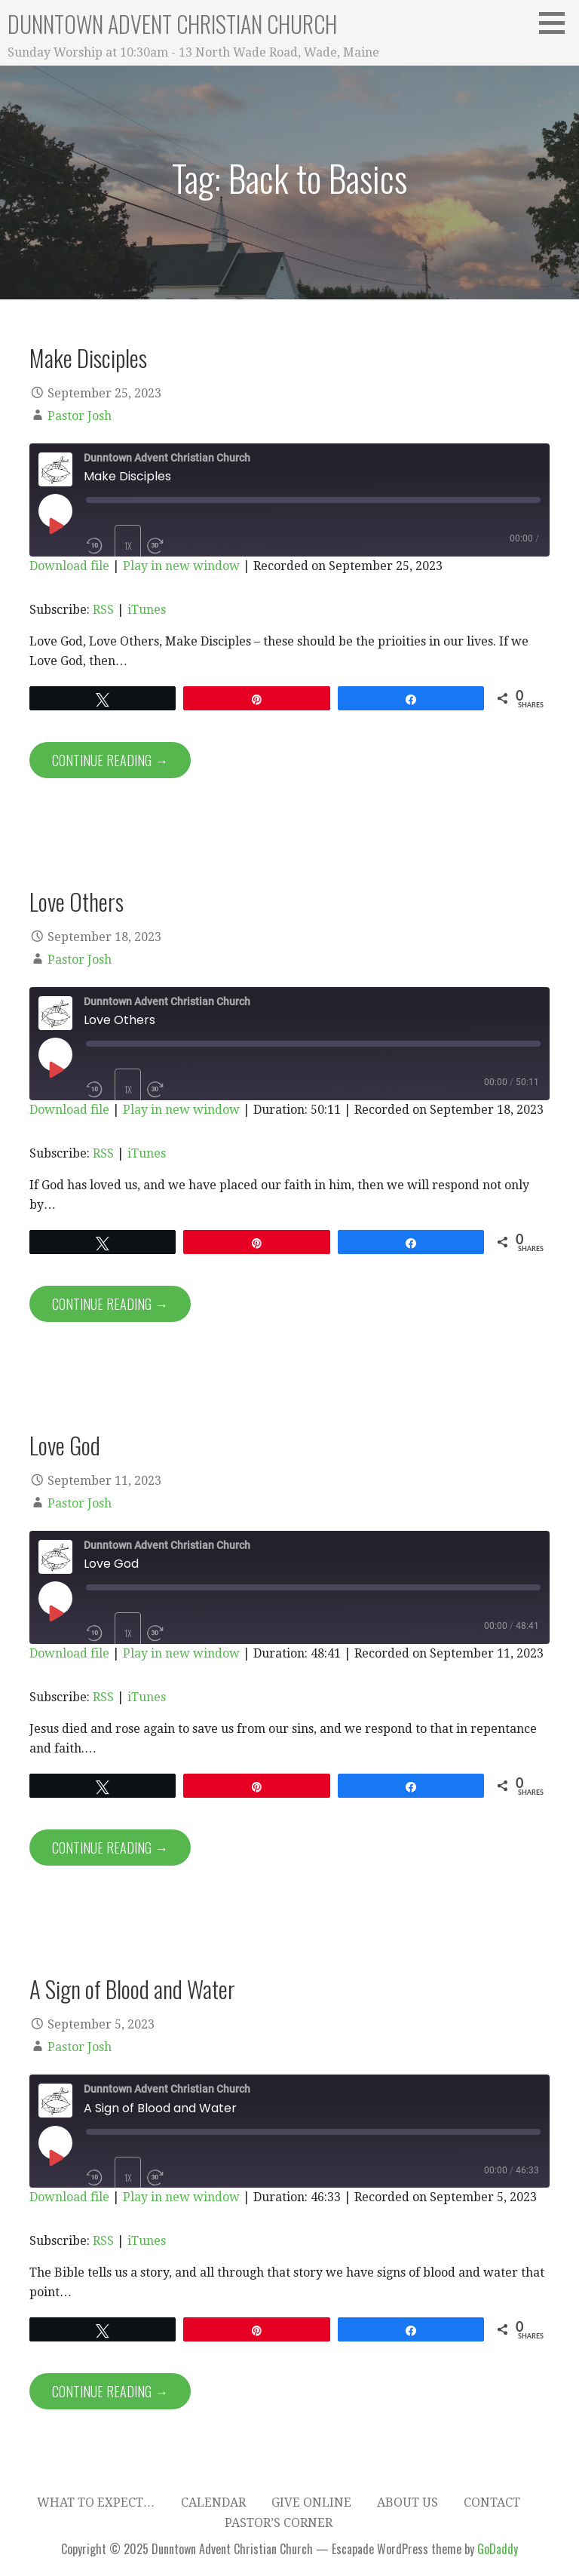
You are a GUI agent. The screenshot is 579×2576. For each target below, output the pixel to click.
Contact (492, 2502)
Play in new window (181, 566)
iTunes (146, 610)
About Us (407, 2502)
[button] (557, 22)
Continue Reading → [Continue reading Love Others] (110, 1304)
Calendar (213, 2502)
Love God (64, 1445)
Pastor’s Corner (278, 2523)
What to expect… (96, 2502)
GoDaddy (497, 2549)
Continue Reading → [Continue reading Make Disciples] (110, 760)
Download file (69, 566)
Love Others (76, 901)
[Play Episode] (55, 525)
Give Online (311, 2502)
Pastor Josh (79, 416)
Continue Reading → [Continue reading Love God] (110, 1847)
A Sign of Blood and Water (132, 1988)
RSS (103, 610)
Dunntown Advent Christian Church (172, 24)
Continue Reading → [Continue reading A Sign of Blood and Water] (110, 2391)
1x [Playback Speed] (128, 545)
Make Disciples (88, 357)
